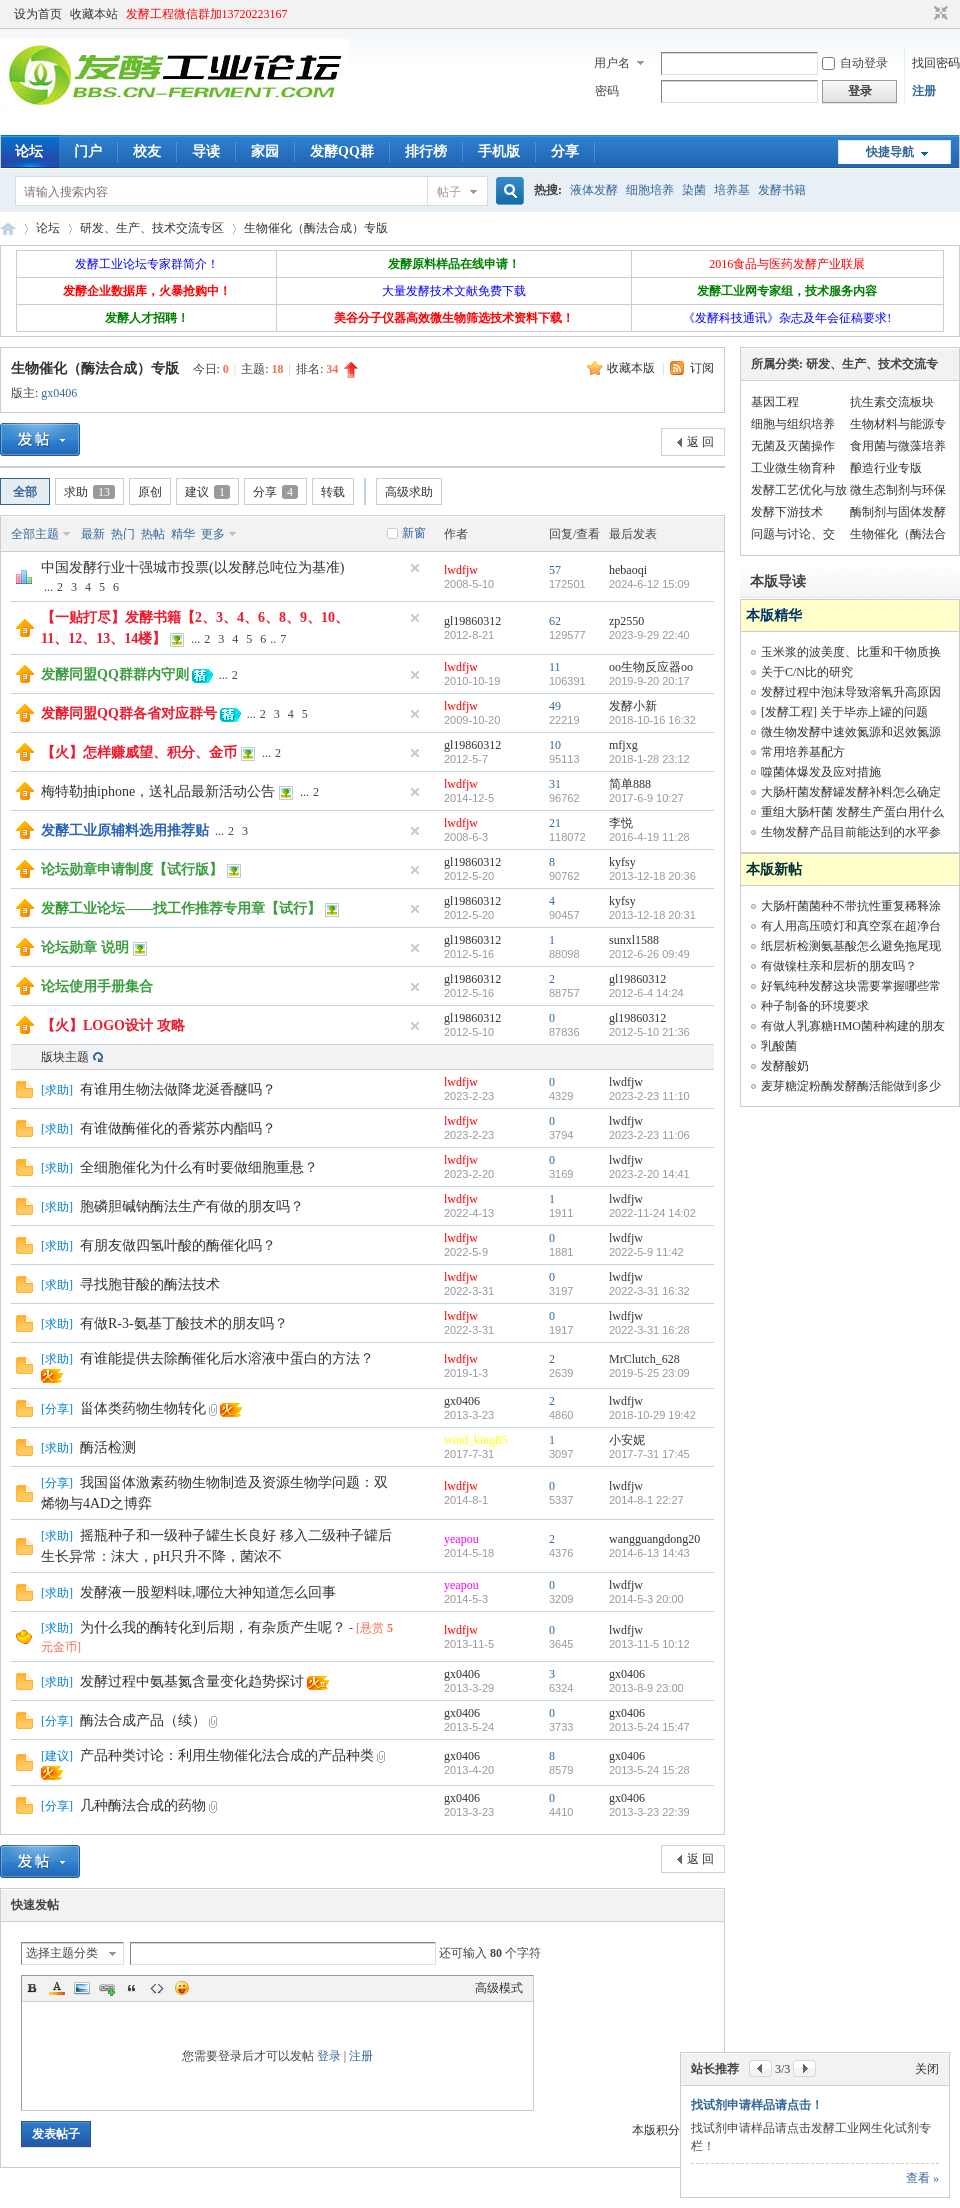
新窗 (414, 533)
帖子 (449, 192)
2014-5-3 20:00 (646, 1599)
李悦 (621, 823)
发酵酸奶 (785, 1066)
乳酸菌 (779, 1046)
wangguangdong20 (654, 1539)
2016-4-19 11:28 (649, 837)
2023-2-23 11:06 (649, 1135)
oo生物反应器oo (651, 667)
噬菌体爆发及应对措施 (821, 772)
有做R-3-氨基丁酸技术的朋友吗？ (184, 1323)
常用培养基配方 (803, 752)
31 (555, 784)
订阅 (702, 368)
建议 (207, 492)
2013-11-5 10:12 (649, 1644)
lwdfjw (461, 570)
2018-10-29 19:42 (652, 1415)
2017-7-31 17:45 (649, 1454)
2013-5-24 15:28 (649, 1770)
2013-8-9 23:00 (646, 1688)
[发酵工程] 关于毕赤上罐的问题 (844, 712)
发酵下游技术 (787, 512)
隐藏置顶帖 (415, 568)
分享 (565, 151)
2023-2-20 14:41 (649, 1174)
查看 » (922, 2178)
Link (107, 1988)
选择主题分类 (62, 1953)
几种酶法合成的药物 (143, 1805)
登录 (329, 2056)
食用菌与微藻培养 (898, 446)
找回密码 (936, 63)
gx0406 (59, 393)
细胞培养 (650, 190)
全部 (25, 492)
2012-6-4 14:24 (646, 993)
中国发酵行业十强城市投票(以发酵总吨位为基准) (192, 567)
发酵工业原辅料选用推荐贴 (125, 830)
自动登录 (855, 63)
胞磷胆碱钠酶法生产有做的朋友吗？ (192, 1206)
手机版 (499, 151)
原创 (150, 492)
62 (555, 621)
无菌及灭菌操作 (793, 446)
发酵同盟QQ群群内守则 (115, 674)
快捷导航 (890, 152)
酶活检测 (108, 1447)
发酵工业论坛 (8, 228)
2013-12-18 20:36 (652, 876)
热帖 (153, 534)
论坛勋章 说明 (85, 947)
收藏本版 (632, 368)
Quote (132, 1988)
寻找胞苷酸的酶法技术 (150, 1284)
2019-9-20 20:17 (649, 681)
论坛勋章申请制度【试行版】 (132, 869)
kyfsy (622, 862)
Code (157, 1988)
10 (555, 745)
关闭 (927, 2069)
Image (82, 1988)
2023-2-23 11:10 (649, 1096)
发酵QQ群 (342, 151)
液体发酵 (594, 190)
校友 (147, 151)
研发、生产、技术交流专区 (152, 228)
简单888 (630, 784)
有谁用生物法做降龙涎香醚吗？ (178, 1089)
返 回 (700, 442)
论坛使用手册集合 (97, 986)
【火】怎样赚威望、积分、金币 (139, 752)
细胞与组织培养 (793, 424)
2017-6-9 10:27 (646, 798)
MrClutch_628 (644, 1359)
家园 (265, 151)
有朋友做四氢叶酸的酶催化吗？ (178, 1245)
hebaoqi (628, 570)
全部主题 (35, 534)
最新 (93, 534)
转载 (333, 492)
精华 (183, 534)
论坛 (29, 151)
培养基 (732, 190)
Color (57, 1988)
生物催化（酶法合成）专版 (316, 228)
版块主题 (65, 1057)
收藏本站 (94, 14)
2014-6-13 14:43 (649, 1553)
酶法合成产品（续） (143, 1720)
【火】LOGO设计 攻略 (113, 1025)
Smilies (182, 1988)
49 (555, 706)
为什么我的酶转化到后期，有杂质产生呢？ (213, 1627)
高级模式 (499, 1988)
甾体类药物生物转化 (143, 1408)
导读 (206, 151)
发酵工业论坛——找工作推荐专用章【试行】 (181, 908)
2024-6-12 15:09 (649, 584)
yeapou (461, 1539)
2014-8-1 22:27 (646, 1500)
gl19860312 (472, 621)
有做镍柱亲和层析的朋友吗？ (839, 966)
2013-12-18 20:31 (652, 915)
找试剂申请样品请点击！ (757, 2105)
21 (555, 823)
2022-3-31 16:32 (649, 1291)
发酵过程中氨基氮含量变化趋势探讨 (192, 1681)
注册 (924, 91)
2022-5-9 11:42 (646, 1252)
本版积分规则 (668, 2130)
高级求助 (409, 492)
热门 (123, 534)
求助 (89, 492)
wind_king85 (475, 1440)
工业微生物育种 (793, 468)
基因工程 (775, 402)
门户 (88, 151)
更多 (213, 534)
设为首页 (38, 14)
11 (555, 667)
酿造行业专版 (886, 468)
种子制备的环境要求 (815, 1006)
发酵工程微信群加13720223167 (207, 14)
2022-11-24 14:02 (652, 1213)
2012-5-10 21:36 (649, 1032)
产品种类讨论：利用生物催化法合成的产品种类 (227, 1755)
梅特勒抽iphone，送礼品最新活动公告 (158, 791)
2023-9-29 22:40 (649, 635)
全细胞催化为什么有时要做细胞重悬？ (199, 1167)
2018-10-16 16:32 (652, 720)
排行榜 (426, 151)
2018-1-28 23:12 (649, 759)
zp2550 (626, 621)
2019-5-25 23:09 (649, 1373)
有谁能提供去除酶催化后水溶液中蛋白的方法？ (227, 1358)
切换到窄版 (938, 14)
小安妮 (627, 1440)
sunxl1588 (634, 940)
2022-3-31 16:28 (649, 1330)
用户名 (612, 63)
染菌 (694, 190)
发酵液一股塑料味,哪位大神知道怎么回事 (208, 1592)
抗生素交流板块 (892, 402)
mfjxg (623, 745)
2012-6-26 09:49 (649, 954)
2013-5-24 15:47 (649, 1727)
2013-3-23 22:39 (649, 1812)
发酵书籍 (782, 190)
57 (555, 570)
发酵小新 (633, 706)
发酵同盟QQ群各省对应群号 (129, 713)
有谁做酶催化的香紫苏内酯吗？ (178, 1128)
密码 (607, 91)
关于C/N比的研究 (807, 672)
